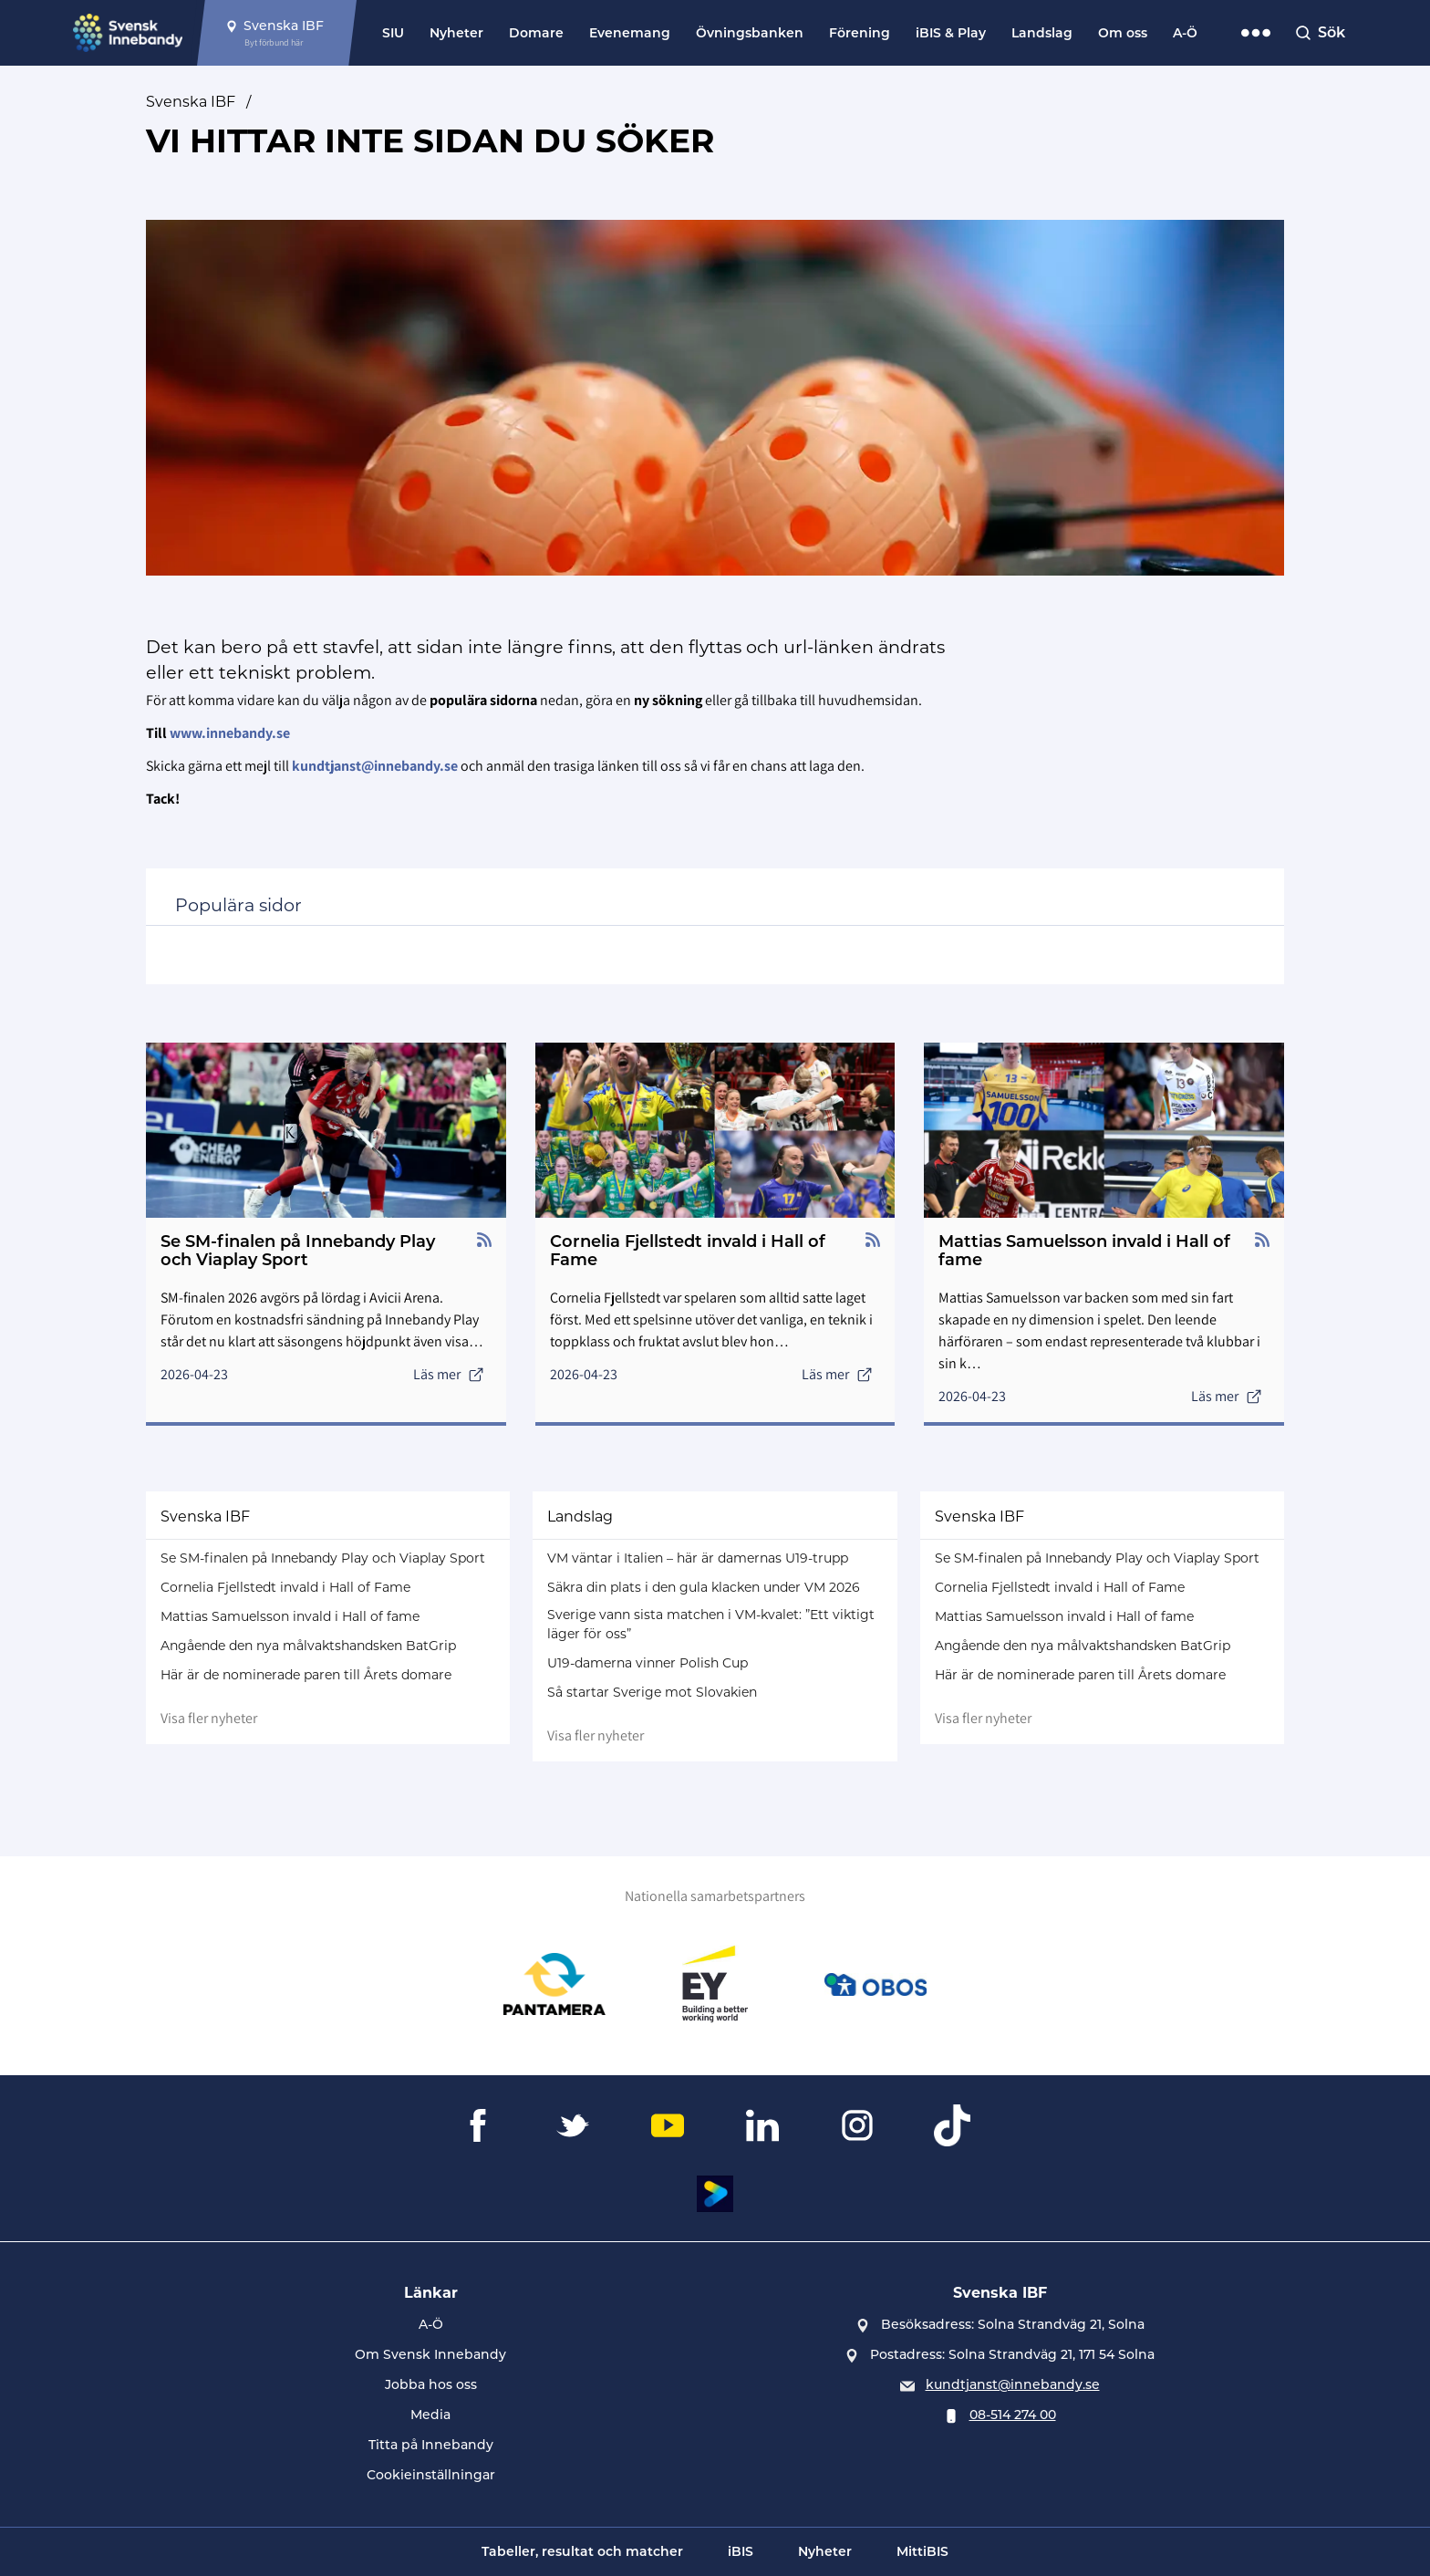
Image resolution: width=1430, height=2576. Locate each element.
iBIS (740, 2551)
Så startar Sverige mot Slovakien (652, 1692)
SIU (393, 33)
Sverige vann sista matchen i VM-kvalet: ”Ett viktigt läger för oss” (711, 1624)
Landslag (1041, 33)
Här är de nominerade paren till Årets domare (306, 1675)
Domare (536, 33)
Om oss (1122, 33)
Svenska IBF (190, 101)
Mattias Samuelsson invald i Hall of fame (290, 1616)
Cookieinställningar (431, 2475)
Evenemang (629, 33)
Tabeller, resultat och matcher (582, 2551)
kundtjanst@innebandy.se (1013, 2384)
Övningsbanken (749, 33)
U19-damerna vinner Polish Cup (647, 1663)
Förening (859, 33)
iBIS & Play (951, 33)
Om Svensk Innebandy (430, 2354)
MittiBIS (922, 2551)
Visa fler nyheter (209, 1718)
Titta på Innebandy (430, 2444)
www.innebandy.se (230, 733)
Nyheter (456, 33)
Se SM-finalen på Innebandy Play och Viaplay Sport (323, 1558)
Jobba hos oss (431, 2384)
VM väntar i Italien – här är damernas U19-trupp (697, 1558)
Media (430, 2414)
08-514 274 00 (1012, 2414)
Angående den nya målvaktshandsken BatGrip (308, 1645)
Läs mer (448, 1374)
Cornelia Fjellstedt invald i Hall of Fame (285, 1587)
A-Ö (1185, 33)
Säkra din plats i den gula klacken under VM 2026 (703, 1587)
